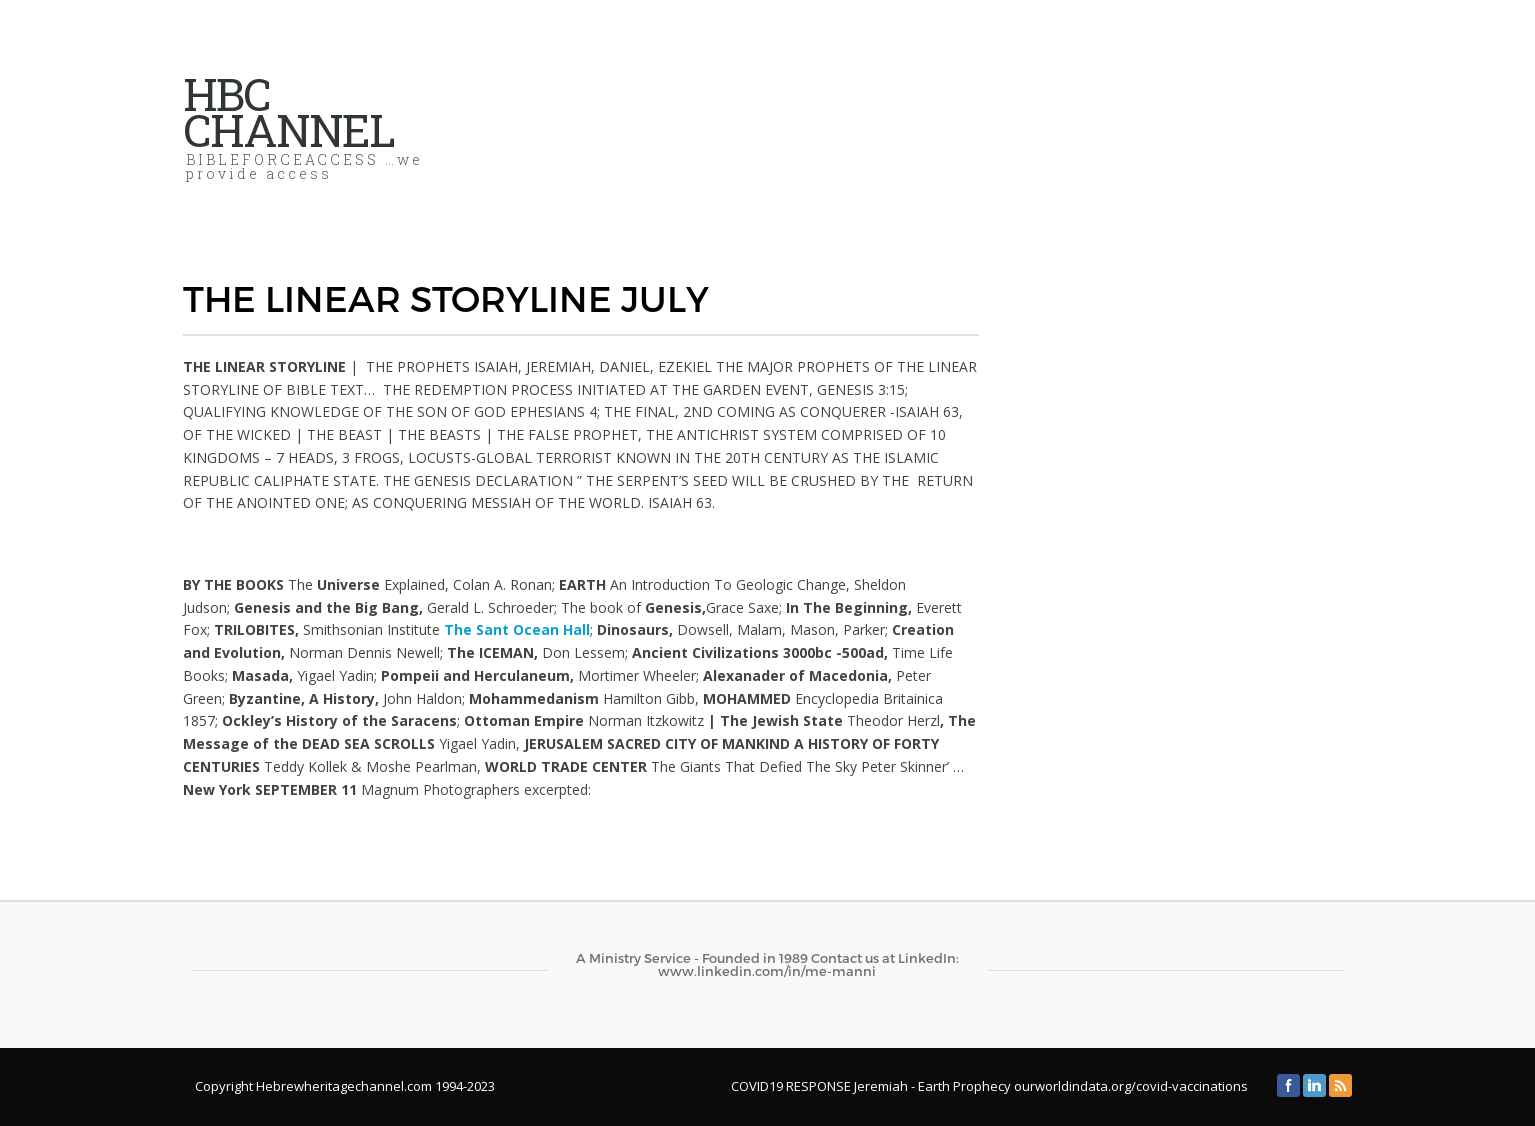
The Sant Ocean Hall (517, 629)
